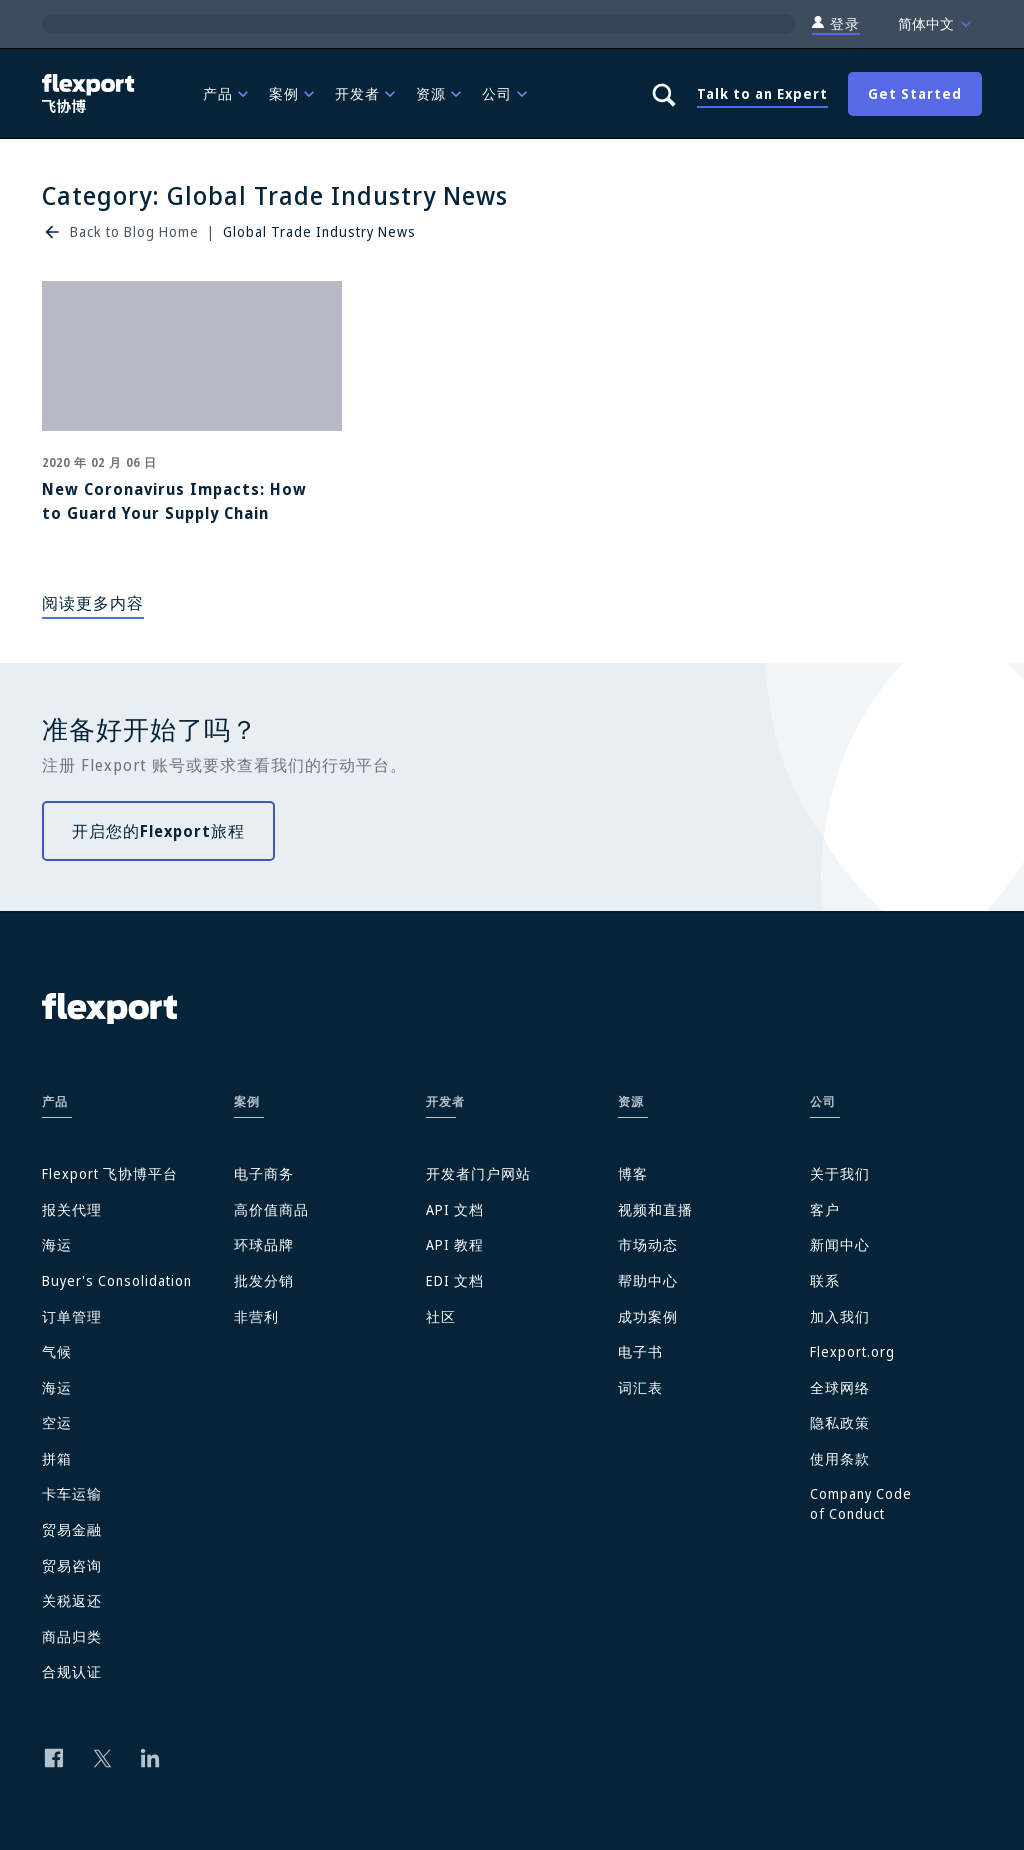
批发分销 (264, 1280)
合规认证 (72, 1671)
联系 (825, 1280)
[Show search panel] (663, 94)
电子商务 (264, 1173)
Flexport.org (852, 1351)
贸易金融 (72, 1529)
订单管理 (72, 1316)
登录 (836, 24)
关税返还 (72, 1600)
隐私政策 (840, 1422)
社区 (441, 1316)
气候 (57, 1351)
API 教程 (455, 1244)
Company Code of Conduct (861, 1503)
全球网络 (840, 1387)
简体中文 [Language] (937, 24)
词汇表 (640, 1387)
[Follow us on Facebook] (54, 1758)
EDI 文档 (455, 1280)
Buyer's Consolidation (117, 1280)
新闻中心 (840, 1244)
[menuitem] (228, 93)
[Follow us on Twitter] (102, 1758)
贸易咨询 (72, 1565)
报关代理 (72, 1209)
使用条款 (840, 1458)
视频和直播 (655, 1209)
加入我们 (840, 1316)
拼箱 (57, 1458)
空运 (57, 1422)
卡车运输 (72, 1493)
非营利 (256, 1316)
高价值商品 (271, 1209)
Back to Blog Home (134, 231)
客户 (825, 1209)
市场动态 (648, 1244)
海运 (57, 1244)
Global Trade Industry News (319, 231)
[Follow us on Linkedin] (150, 1758)
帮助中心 (648, 1280)
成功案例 (648, 1316)
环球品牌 (264, 1244)
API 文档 (455, 1209)
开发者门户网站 (478, 1173)
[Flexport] (90, 93)
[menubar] (411, 93)
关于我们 (840, 1173)
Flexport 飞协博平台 (110, 1173)
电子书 (640, 1351)
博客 (633, 1173)
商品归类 (72, 1636)
